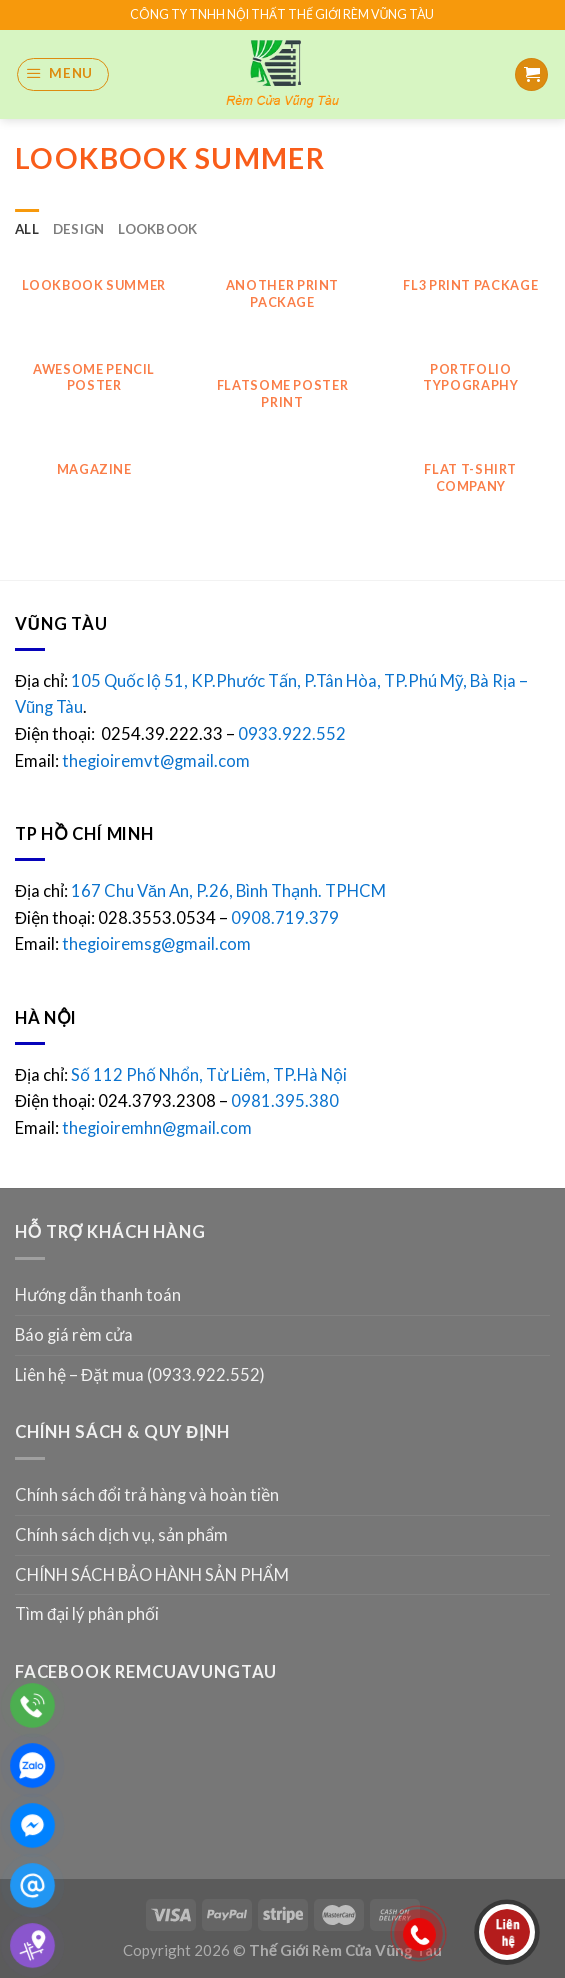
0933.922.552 (293, 734)
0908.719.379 (285, 918)
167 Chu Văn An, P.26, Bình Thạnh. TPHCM (228, 891)
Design (79, 229)
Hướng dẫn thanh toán (98, 1295)
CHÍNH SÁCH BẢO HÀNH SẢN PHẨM (152, 1575)
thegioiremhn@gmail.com (157, 1128)
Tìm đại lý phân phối (87, 1614)
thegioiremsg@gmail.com (156, 944)
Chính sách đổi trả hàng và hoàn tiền (147, 1495)
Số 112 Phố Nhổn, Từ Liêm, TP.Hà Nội (209, 1075)
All (27, 229)
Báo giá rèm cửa (74, 1335)
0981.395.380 (285, 1101)
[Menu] (63, 74)
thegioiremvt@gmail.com (156, 761)
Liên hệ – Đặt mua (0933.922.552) (140, 1375)
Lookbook (157, 229)
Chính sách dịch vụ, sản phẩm (121, 1535)
